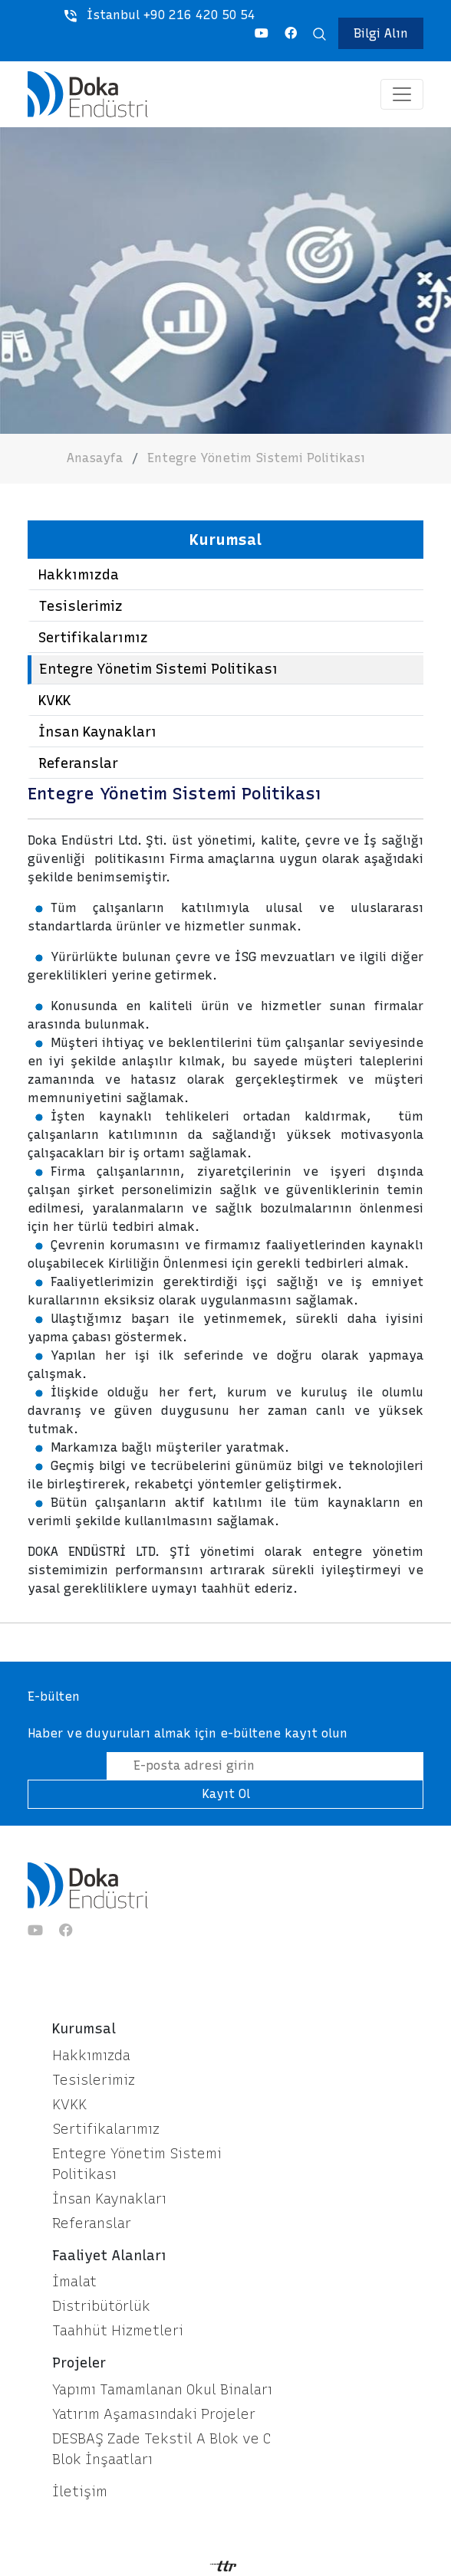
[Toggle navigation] (401, 94)
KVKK (54, 700)
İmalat (74, 2281)
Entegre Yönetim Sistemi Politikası (256, 458)
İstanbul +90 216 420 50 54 (159, 15)
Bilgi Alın (381, 33)
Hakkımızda (78, 574)
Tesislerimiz (80, 606)
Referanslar (78, 763)
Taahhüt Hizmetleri (117, 2330)
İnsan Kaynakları (97, 732)
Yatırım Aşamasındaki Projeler (153, 2414)
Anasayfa (95, 458)
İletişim (79, 2491)
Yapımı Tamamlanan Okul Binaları (162, 2389)
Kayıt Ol (226, 1794)
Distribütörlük (101, 2306)
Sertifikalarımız (93, 637)
